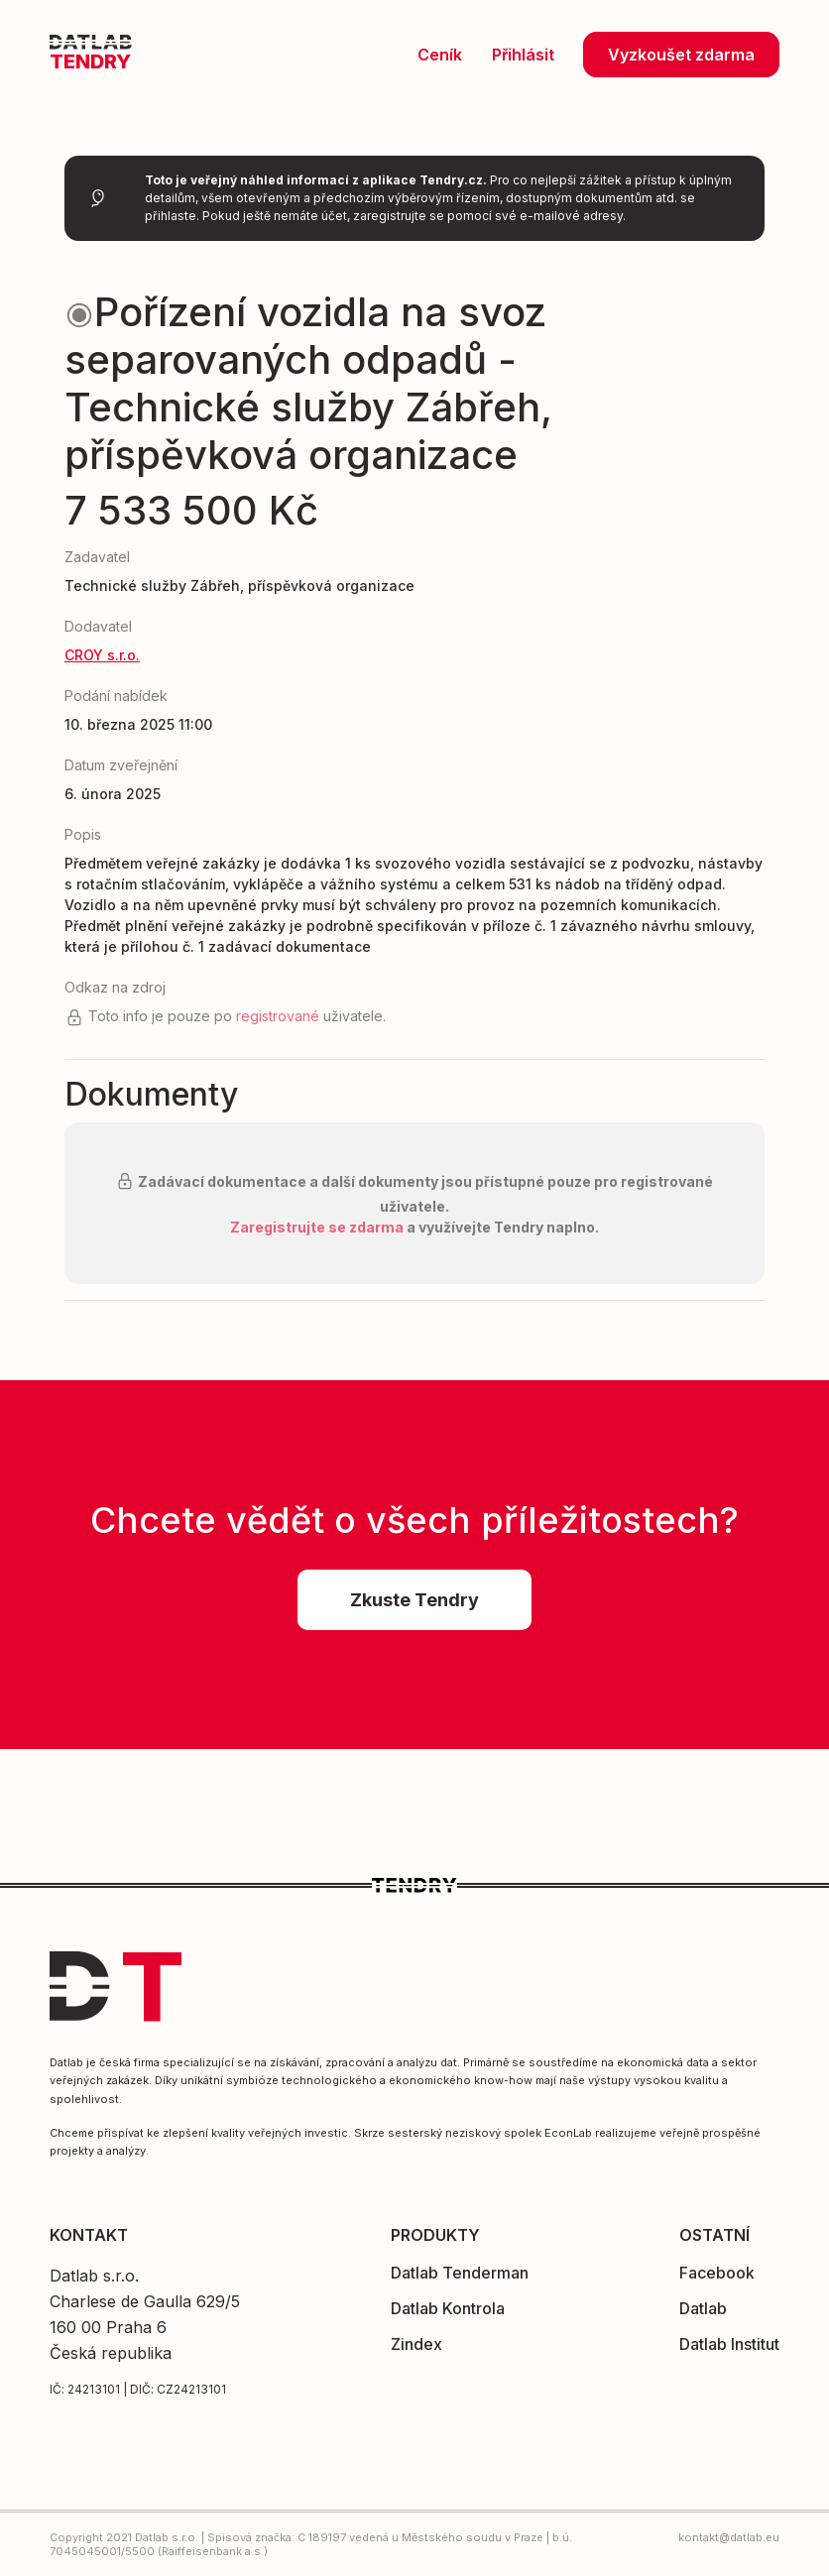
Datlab (703, 2308)
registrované (277, 1015)
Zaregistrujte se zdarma (317, 1227)
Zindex (416, 2344)
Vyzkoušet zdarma (681, 54)
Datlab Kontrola (448, 2308)
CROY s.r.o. (102, 654)
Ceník (441, 54)
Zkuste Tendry (414, 1599)
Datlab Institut (729, 2344)
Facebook (717, 2273)
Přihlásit (525, 54)
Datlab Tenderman (460, 2273)
